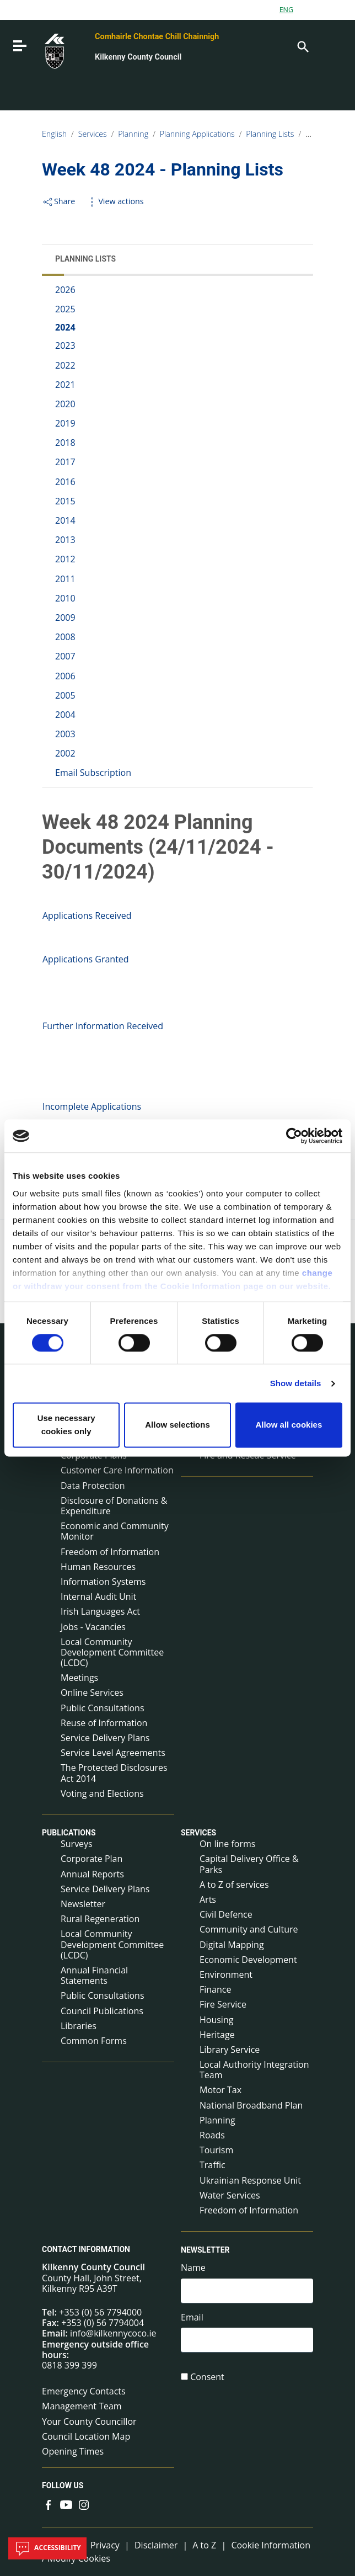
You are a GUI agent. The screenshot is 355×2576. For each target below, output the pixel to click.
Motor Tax (220, 2090)
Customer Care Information (117, 1470)
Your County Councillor (89, 2421)
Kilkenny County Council (138, 57)
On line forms (227, 1844)
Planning (133, 134)
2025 (65, 309)
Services (92, 134)
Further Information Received (102, 1026)
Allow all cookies (288, 1425)
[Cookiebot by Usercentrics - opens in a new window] (294, 1135)
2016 (65, 482)
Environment (226, 1974)
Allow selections (177, 1425)
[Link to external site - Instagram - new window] (83, 2504)
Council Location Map (86, 2436)
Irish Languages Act (100, 1611)
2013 (65, 540)
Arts (208, 1899)
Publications (69, 1832)
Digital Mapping (232, 1945)
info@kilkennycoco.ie (113, 2333)
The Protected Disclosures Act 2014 (114, 1772)
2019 (65, 423)
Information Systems (103, 1582)
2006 (65, 676)
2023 (65, 345)
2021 (65, 385)
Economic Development (248, 1960)
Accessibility (47, 2548)
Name (193, 2268)
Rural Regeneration (100, 1919)
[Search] (302, 45)
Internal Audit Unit (98, 1596)
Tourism (216, 2150)
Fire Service (223, 2004)
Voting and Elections (102, 1793)
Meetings (79, 1678)
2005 (65, 695)
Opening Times (73, 2451)
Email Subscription (93, 773)
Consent (207, 2377)
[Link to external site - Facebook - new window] (48, 2504)
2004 (65, 715)
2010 (65, 598)
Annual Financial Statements (94, 1975)
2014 (65, 520)
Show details (295, 1383)
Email (192, 2317)
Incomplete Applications (91, 1106)
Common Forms (94, 2041)
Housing (216, 2020)
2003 (65, 734)
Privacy (105, 2545)
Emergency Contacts (84, 2391)
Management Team (82, 2406)
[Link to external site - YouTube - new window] (66, 2504)
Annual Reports (92, 1874)
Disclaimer (156, 2545)
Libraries (78, 2026)
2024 (65, 327)
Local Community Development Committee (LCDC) (112, 1652)
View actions (114, 201)
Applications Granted (85, 959)
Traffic (212, 2165)
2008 (65, 637)
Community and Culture (249, 1929)
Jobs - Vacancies (93, 1627)
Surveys (77, 1844)
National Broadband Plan (251, 2105)
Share (58, 201)
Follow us (62, 2485)
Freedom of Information (110, 1552)
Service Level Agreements (113, 1753)
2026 (65, 290)
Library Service (230, 2049)
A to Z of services (234, 1884)
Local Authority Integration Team (254, 2069)
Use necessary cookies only (66, 1425)
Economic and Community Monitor (115, 1531)
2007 (65, 656)
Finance (215, 1989)
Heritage (217, 2035)
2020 (65, 404)
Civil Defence (226, 1914)
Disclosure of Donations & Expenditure (114, 1505)
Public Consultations (102, 1708)
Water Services (230, 2195)
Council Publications (102, 2011)
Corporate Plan (91, 1859)
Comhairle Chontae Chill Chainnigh (157, 36)
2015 (65, 501)
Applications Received (87, 915)
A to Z (204, 2545)
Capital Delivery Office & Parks (249, 1864)
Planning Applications (197, 134)
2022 (65, 365)
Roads (212, 2135)
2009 (65, 617)
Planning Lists (270, 134)
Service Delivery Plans (105, 1738)
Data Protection (93, 1485)
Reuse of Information (104, 1723)
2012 (65, 559)
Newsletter (83, 1904)
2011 (65, 579)
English (54, 134)
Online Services (92, 1692)
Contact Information (86, 2249)
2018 (65, 443)
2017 (65, 462)
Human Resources (98, 1567)
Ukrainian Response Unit (250, 2180)
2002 (65, 753)
